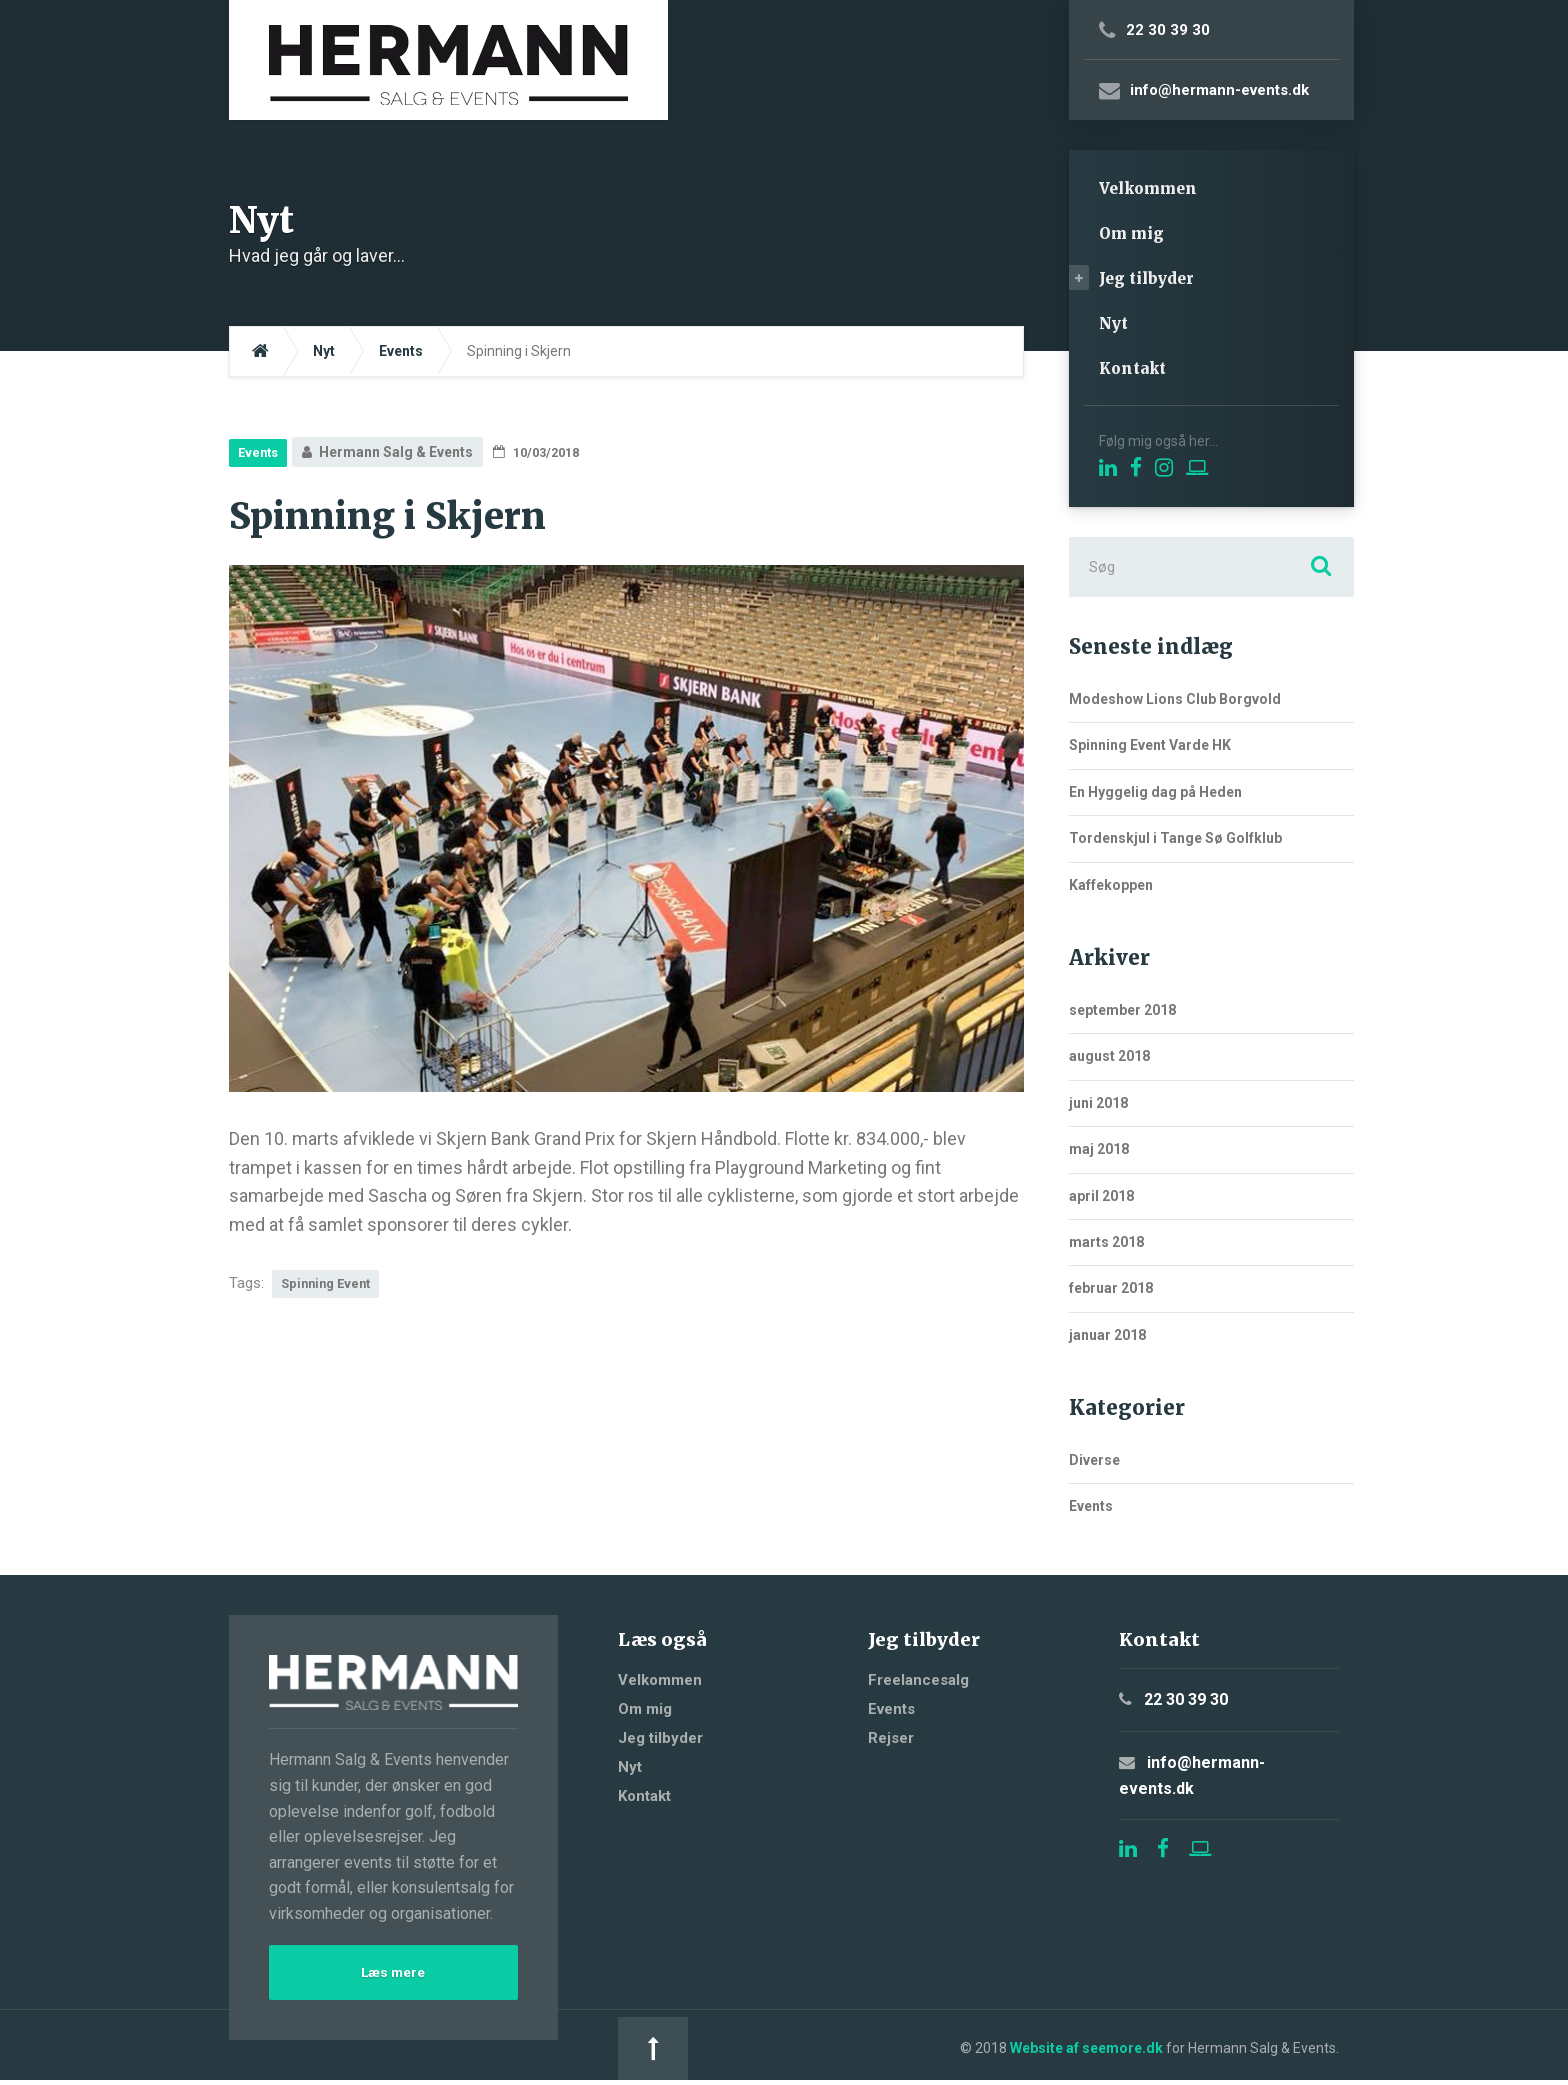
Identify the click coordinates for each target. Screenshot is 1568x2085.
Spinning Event (330, 1285)
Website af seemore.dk (744, 2050)
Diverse (1094, 1460)
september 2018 (1122, 1010)
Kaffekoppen (1111, 885)
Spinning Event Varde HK (1150, 745)
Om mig (1131, 233)
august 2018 (1109, 1056)
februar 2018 (1111, 1288)
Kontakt (1132, 368)
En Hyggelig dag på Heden (1155, 792)
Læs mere (393, 1975)
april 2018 (1101, 1196)
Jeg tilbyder (1146, 278)
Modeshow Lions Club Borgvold (1175, 699)
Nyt (1113, 323)
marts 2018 (1106, 1242)
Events (261, 452)
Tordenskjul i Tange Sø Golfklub (1175, 838)
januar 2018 (1107, 1335)
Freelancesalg (918, 1680)
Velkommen (1148, 188)
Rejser (891, 1738)
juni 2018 (1098, 1103)
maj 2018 (1099, 1149)
